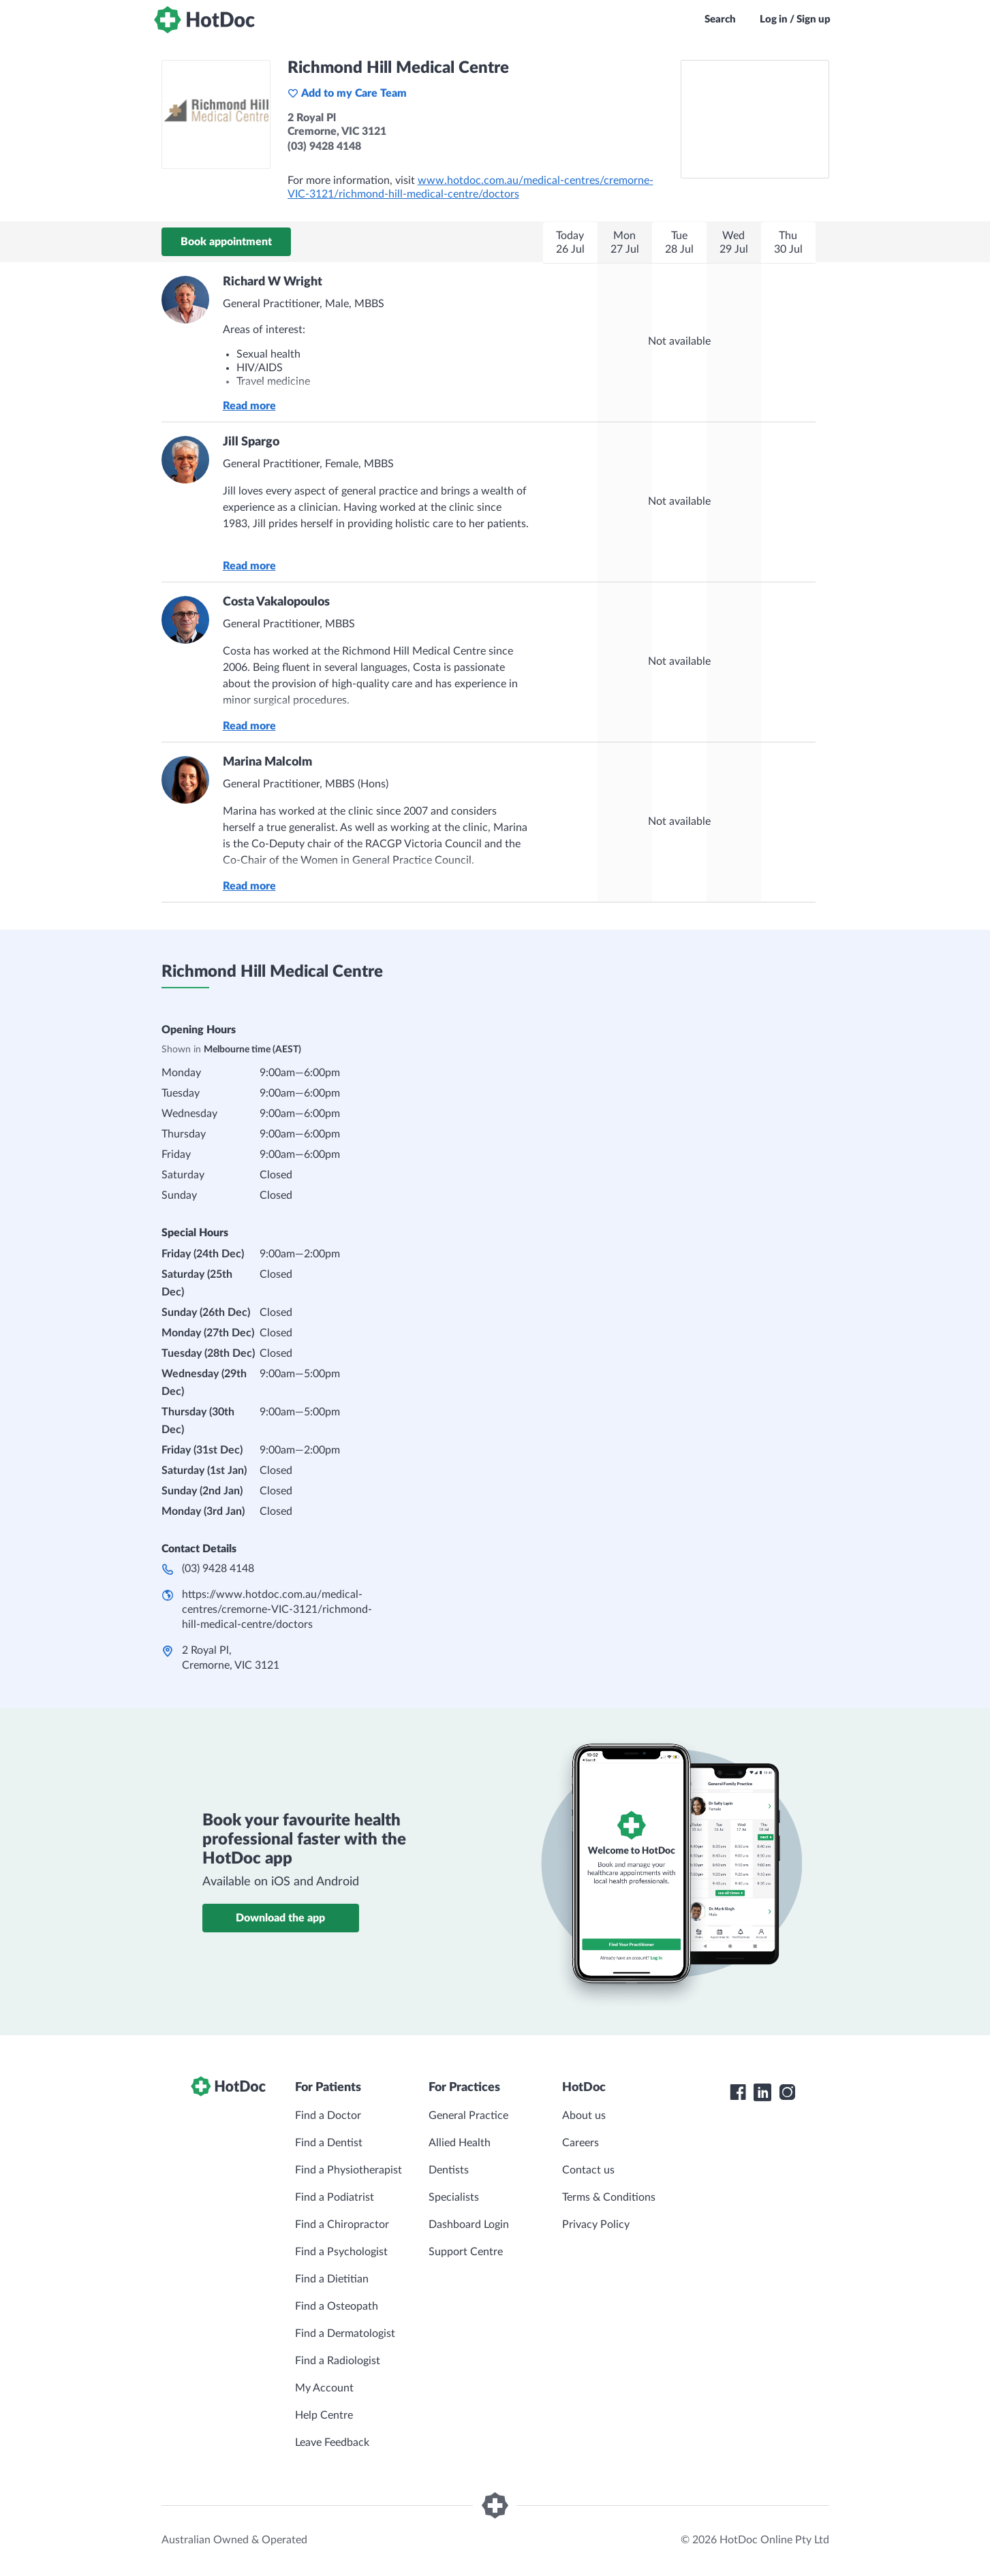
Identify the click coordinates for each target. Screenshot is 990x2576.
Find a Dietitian (332, 2279)
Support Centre (466, 2251)
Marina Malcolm (267, 762)
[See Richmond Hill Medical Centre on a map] (755, 119)
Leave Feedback (332, 2442)
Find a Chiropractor (342, 2224)
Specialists (454, 2197)
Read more (249, 405)
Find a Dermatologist (345, 2333)
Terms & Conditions (608, 2197)
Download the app (280, 1918)
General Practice (468, 2115)
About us (584, 2115)
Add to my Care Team (347, 93)
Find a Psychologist (341, 2251)
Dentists (449, 2170)
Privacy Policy (596, 2224)
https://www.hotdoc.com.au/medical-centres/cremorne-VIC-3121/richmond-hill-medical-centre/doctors (277, 1609)
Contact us (588, 2170)
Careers (580, 2142)
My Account (324, 2388)
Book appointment (226, 241)
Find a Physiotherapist (348, 2170)
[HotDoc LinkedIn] (762, 2092)
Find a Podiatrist (334, 2197)
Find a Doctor (328, 2115)
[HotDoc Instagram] (787, 2092)
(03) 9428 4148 (218, 1568)
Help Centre (324, 2415)
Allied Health (460, 2142)
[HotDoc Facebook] (738, 2092)
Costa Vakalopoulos (276, 602)
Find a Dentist (328, 2142)
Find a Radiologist (337, 2360)
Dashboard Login (469, 2224)
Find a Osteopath (336, 2306)
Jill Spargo (251, 442)
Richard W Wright (272, 282)
